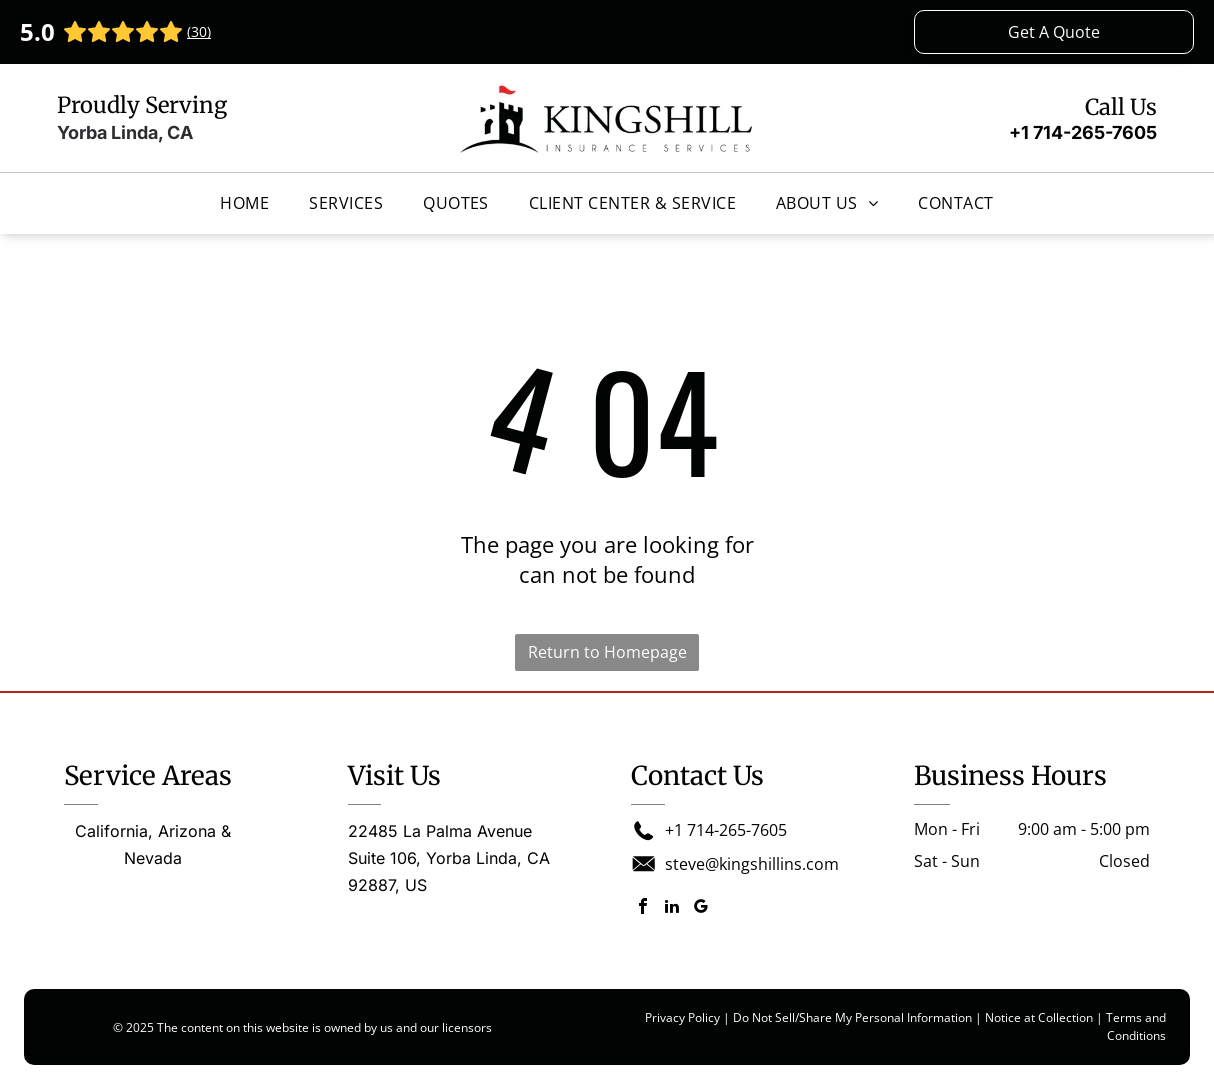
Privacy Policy (682, 1017)
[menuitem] (244, 203)
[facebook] (643, 908)
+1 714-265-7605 (1083, 132)
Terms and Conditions (1136, 1026)
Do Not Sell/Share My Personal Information (852, 1017)
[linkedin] (672, 908)
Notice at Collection (1039, 1017)
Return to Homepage (607, 652)
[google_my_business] (701, 908)
